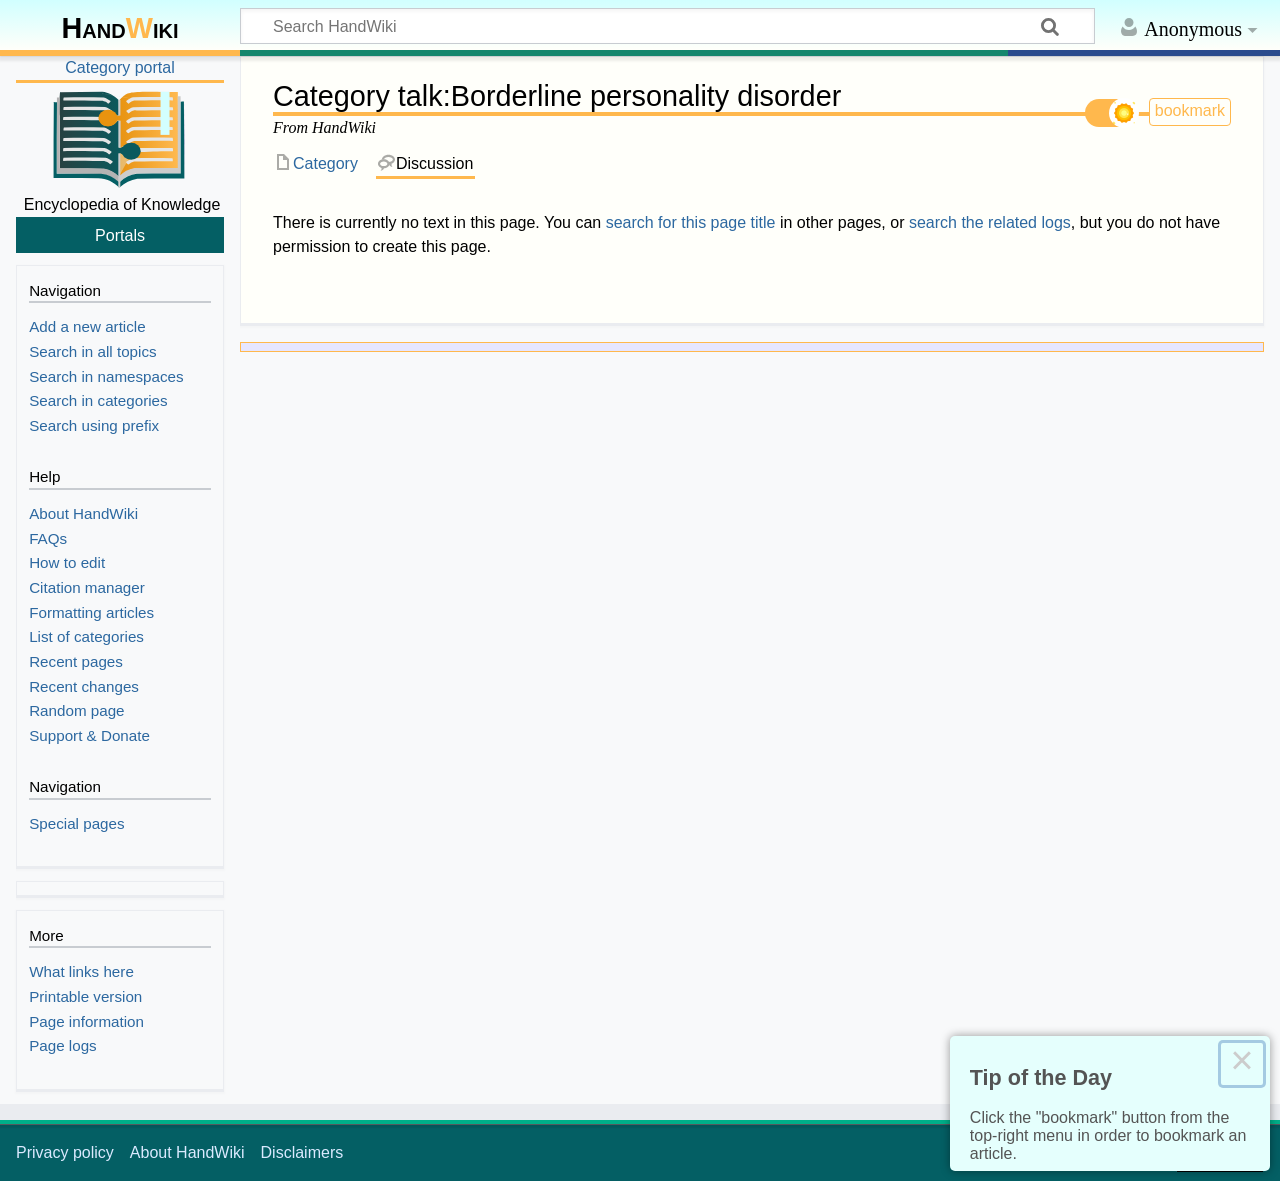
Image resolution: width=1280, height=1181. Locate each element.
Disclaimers (302, 1152)
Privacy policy (65, 1152)
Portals (120, 235)
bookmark (1190, 110)
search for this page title (691, 222)
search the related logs (990, 222)
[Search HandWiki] (667, 26)
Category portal (119, 67)
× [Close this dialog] (1242, 1064)
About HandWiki (187, 1152)
